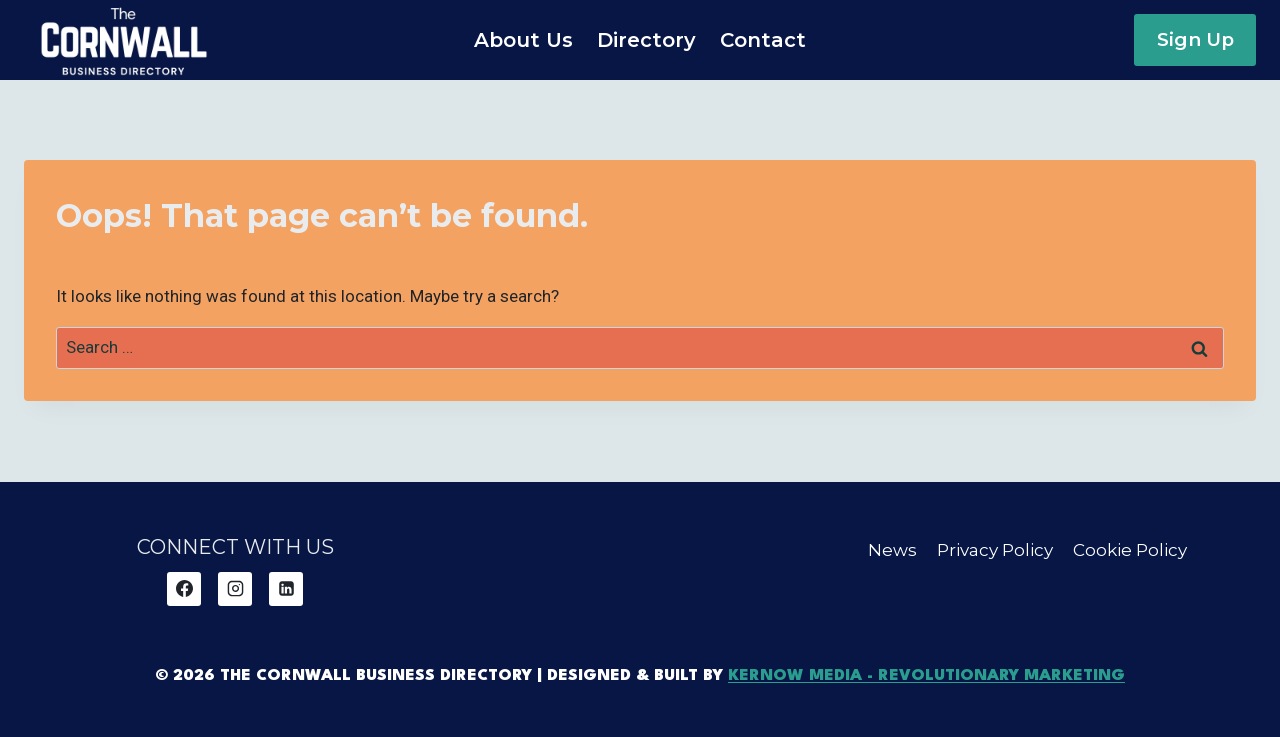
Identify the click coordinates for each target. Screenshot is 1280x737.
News (892, 550)
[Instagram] (235, 589)
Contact (763, 40)
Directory (646, 40)
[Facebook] (184, 589)
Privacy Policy (995, 550)
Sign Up (1195, 39)
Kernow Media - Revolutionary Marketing (926, 676)
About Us (523, 40)
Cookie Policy (1130, 550)
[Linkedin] (286, 589)
